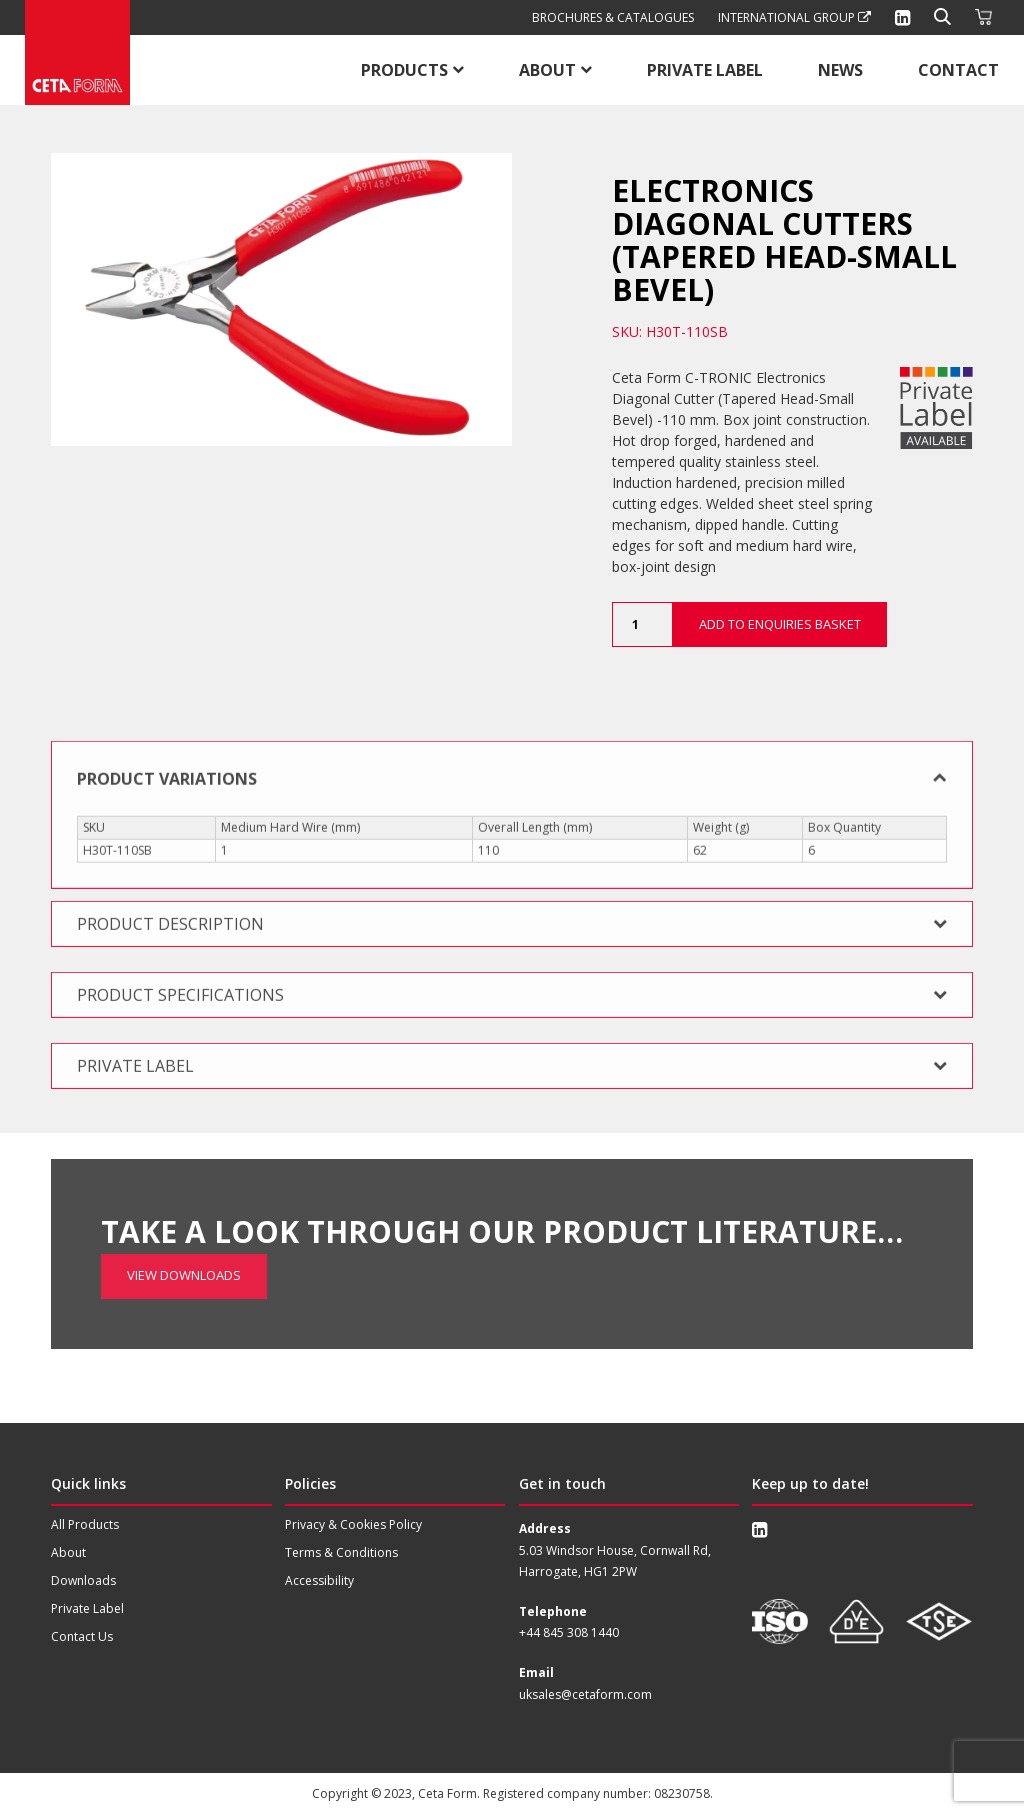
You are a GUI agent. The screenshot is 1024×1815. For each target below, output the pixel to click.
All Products (85, 1524)
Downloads (83, 1580)
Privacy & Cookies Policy (353, 1524)
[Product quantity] (642, 624)
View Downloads (184, 1213)
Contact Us (82, 1636)
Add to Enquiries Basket (780, 624)
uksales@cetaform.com (585, 1694)
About (547, 70)
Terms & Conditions (341, 1552)
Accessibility (319, 1580)
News (840, 70)
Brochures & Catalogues (613, 17)
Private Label (705, 70)
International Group (794, 17)
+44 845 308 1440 (569, 1632)
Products (404, 70)
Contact (958, 70)
